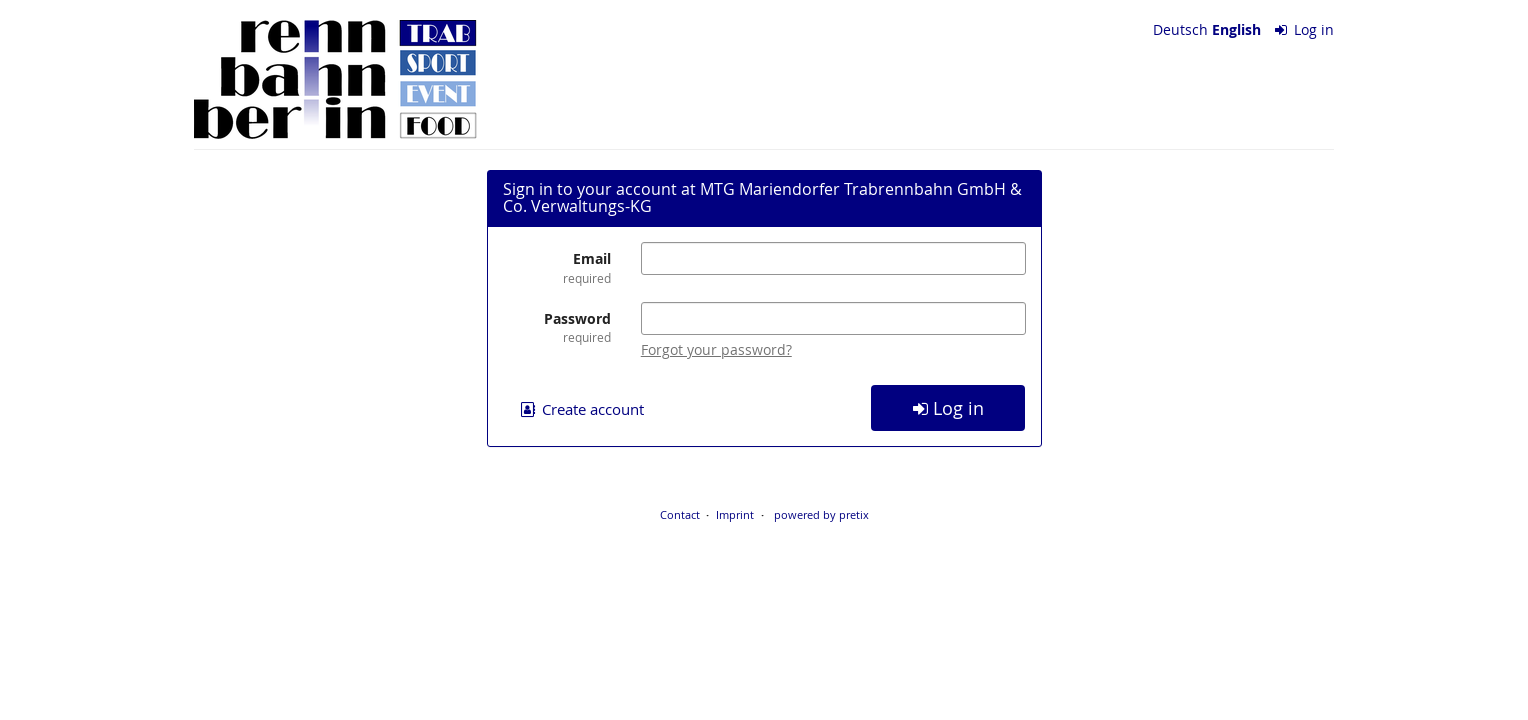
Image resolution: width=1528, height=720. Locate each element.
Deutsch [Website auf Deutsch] (1180, 29)
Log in (1305, 29)
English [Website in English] (1236, 29)
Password (557, 327)
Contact (680, 514)
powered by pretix (821, 514)
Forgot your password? (716, 349)
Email (557, 267)
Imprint (735, 514)
